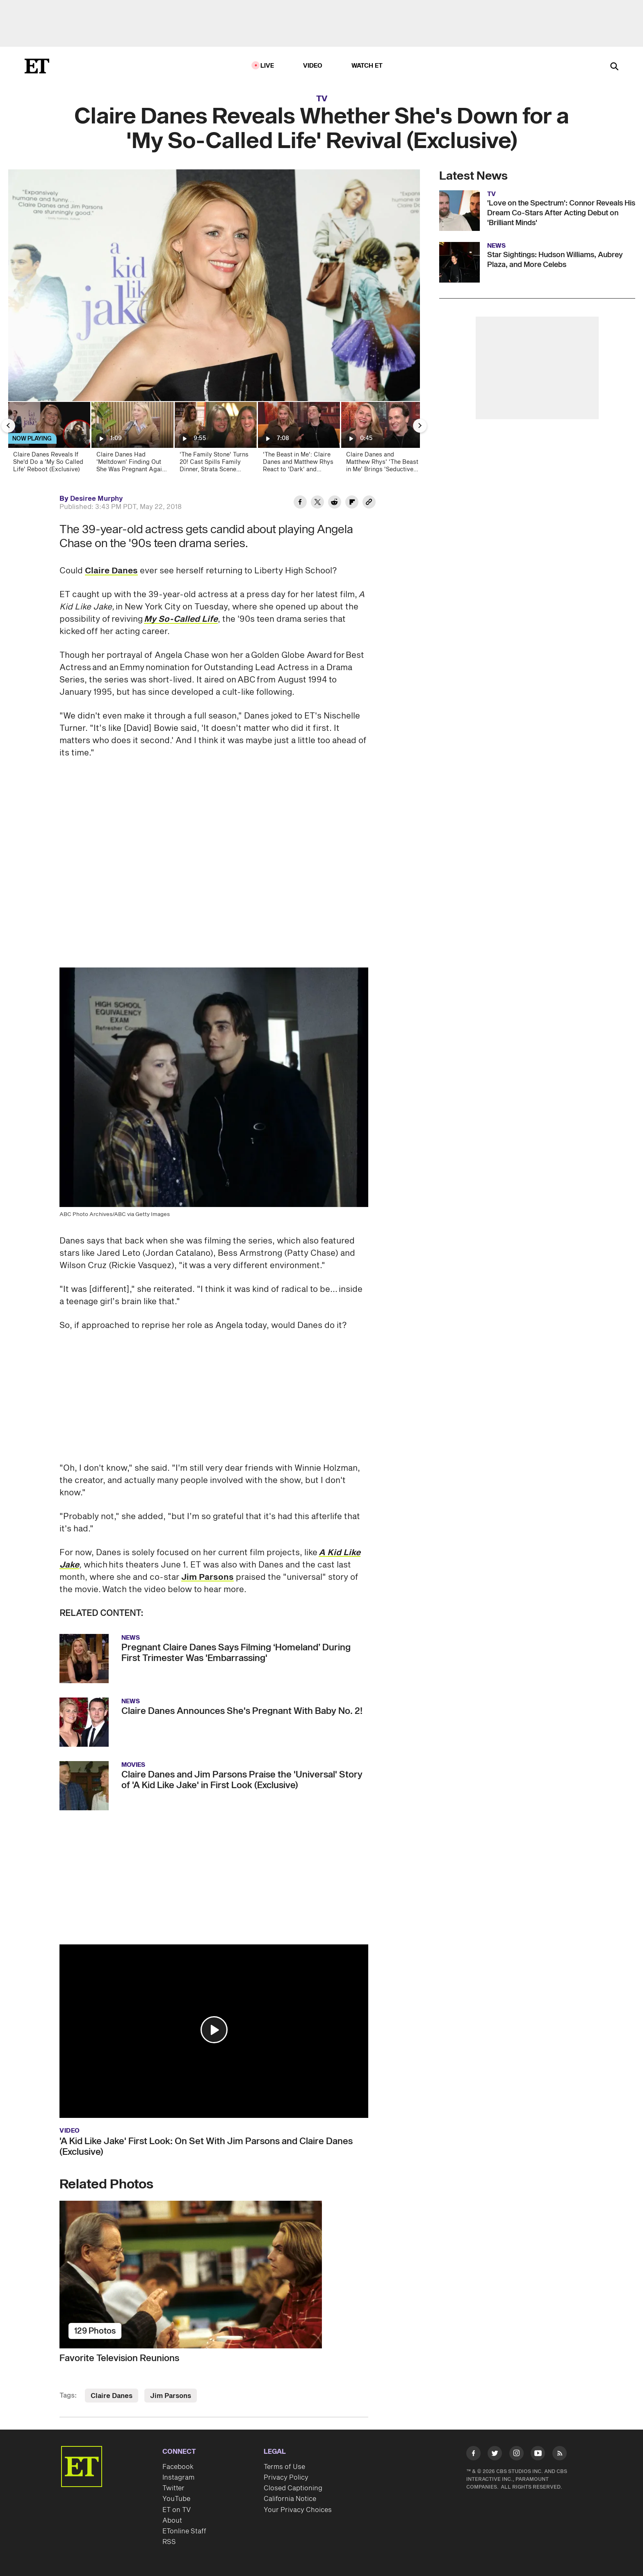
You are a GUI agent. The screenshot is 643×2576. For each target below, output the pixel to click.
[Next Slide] (420, 426)
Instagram (178, 2477)
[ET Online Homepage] (37, 66)
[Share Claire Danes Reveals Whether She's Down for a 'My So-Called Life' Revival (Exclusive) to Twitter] (317, 503)
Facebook (178, 2467)
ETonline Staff (184, 2531)
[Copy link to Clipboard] (369, 503)
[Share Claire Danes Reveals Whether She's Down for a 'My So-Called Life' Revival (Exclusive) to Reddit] (334, 503)
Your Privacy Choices (298, 2510)
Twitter (173, 2488)
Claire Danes (111, 571)
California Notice (290, 2499)
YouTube (176, 2499)
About (172, 2521)
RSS (169, 2542)
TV (321, 99)
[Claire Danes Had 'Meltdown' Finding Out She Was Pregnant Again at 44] (131, 440)
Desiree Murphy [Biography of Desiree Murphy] (96, 499)
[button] (214, 2029)
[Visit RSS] (559, 2455)
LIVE (267, 66)
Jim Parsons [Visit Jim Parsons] (170, 2396)
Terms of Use (284, 2467)
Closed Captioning (293, 2488)
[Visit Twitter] (495, 2455)
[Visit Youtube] (538, 2455)
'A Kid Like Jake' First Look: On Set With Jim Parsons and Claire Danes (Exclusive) (206, 2146)
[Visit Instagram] (516, 2455)
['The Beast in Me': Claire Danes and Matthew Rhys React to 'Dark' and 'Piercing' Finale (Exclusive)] (298, 440)
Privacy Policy (286, 2477)
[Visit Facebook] (473, 2455)
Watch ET (367, 66)
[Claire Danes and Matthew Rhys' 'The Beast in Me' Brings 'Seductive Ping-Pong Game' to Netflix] (381, 440)
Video (313, 66)
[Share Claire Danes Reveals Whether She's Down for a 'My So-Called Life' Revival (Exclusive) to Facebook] (300, 503)
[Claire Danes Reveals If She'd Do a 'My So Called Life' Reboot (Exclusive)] (48, 440)
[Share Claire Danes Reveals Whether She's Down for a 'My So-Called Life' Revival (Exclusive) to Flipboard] (351, 503)
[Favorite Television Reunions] (213, 2274)
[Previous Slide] (8, 426)
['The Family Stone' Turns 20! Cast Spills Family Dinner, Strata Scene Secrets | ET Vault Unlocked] (215, 440)
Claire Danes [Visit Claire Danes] (111, 2396)
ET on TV (176, 2510)
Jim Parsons (207, 1577)
